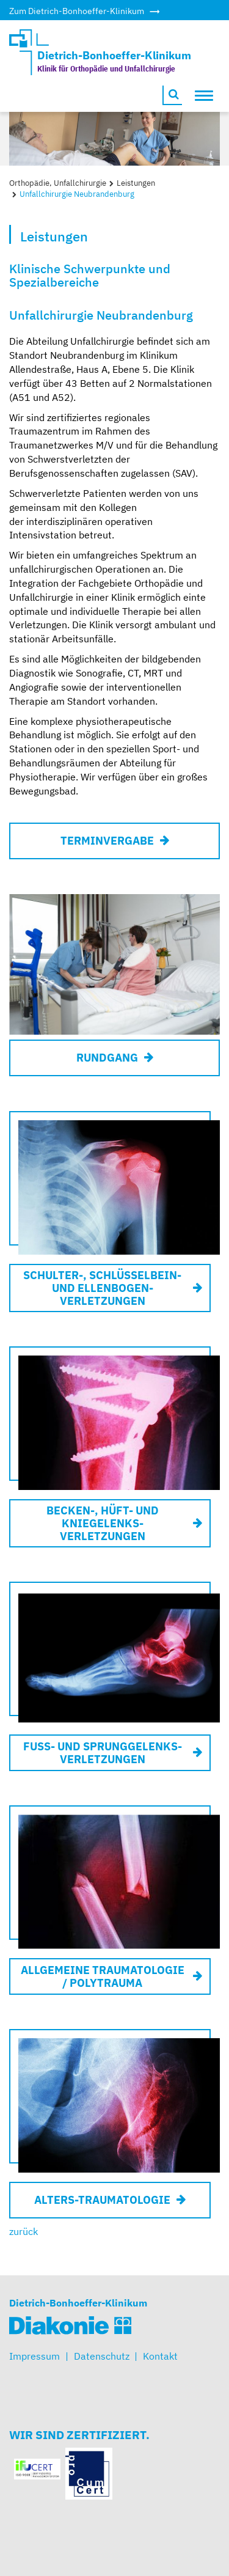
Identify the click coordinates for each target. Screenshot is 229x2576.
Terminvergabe (107, 841)
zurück (23, 2231)
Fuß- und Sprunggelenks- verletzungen (102, 1752)
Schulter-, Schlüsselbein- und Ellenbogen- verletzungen (102, 1288)
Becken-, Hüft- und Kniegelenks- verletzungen (102, 1523)
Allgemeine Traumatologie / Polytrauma (102, 1976)
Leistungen (136, 183)
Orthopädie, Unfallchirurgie (57, 183)
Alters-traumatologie (102, 2200)
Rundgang (107, 1058)
